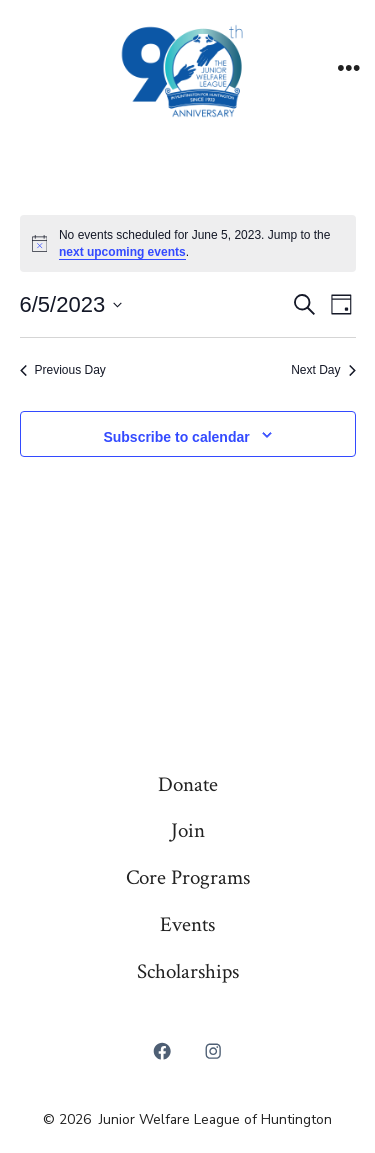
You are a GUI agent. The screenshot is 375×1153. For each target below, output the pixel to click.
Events (187, 924)
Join (188, 830)
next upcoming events (122, 252)
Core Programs (188, 877)
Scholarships (188, 971)
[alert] (188, 243)
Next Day (323, 370)
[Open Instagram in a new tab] (214, 1052)
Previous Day (63, 370)
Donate (188, 784)
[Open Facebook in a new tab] (162, 1052)
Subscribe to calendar (176, 437)
